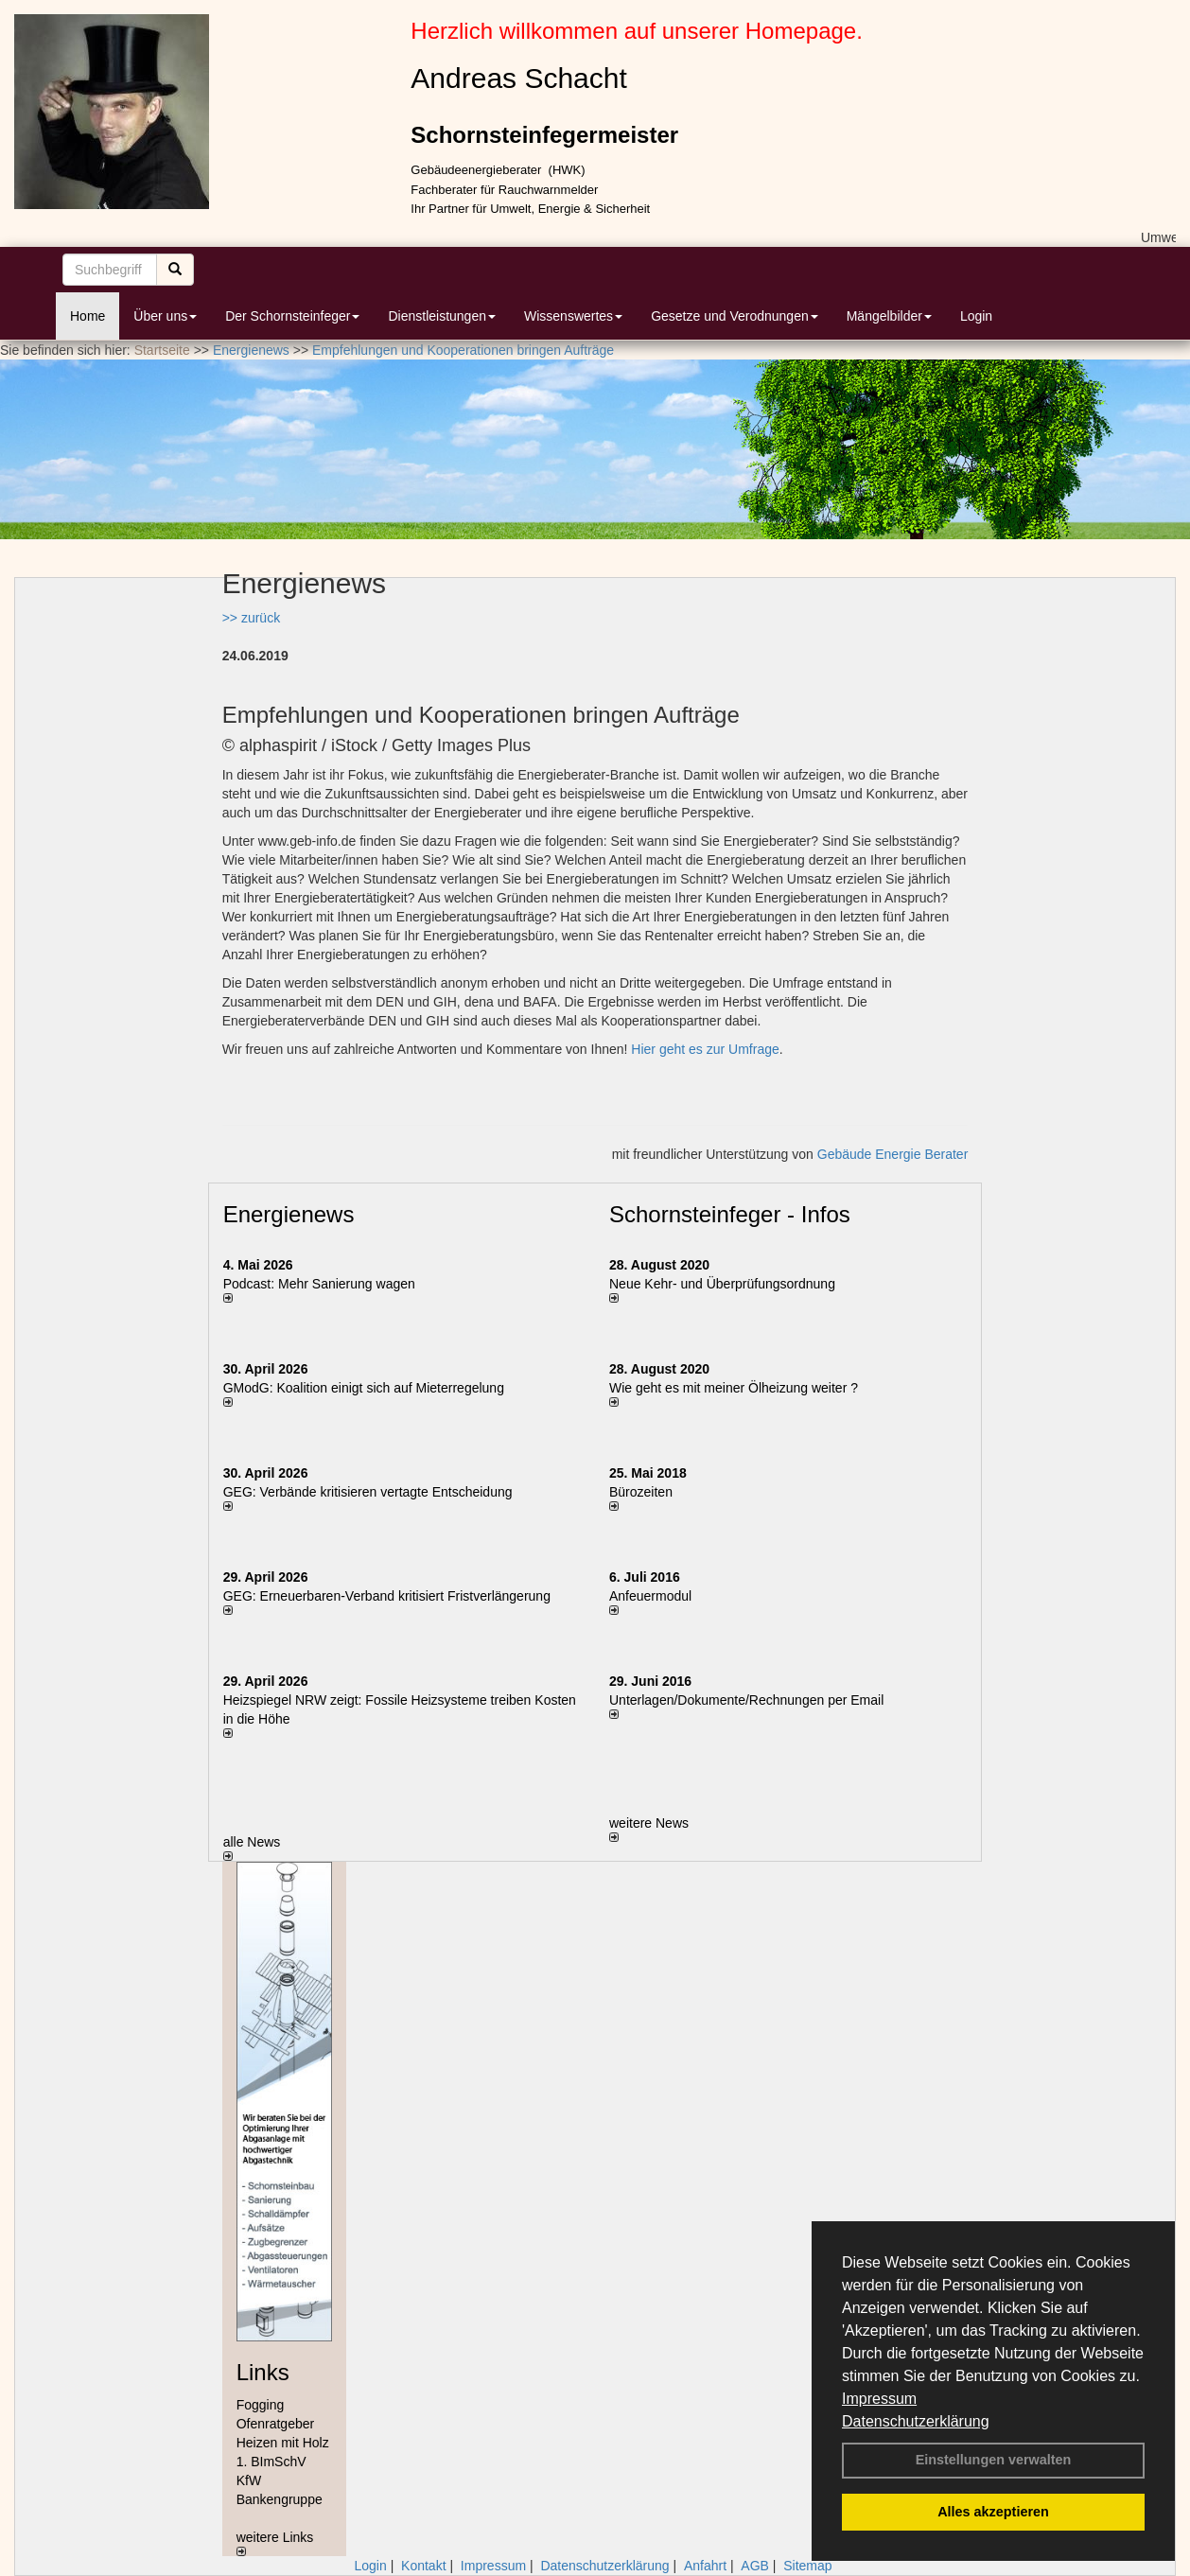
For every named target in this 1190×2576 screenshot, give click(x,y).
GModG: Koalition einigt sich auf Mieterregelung (363, 1387)
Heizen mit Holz (282, 2442)
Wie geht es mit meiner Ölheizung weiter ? (733, 1387)
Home (87, 316)
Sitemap (807, 2565)
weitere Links (275, 2543)
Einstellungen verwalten (994, 2459)
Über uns (165, 316)
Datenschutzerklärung (915, 2421)
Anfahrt (705, 2565)
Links (262, 2372)
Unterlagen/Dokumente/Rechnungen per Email (746, 1700)
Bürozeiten (641, 1491)
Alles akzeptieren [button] (993, 2511)
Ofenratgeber (275, 2423)
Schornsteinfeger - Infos (729, 1214)
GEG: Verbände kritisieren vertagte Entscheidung (368, 1491)
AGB (755, 2565)
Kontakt (423, 2565)
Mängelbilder (889, 316)
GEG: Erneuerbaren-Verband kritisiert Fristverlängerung (388, 1595)
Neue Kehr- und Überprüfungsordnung (722, 1283)
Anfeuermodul (650, 1595)
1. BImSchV (271, 2461)
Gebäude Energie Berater (893, 1154)
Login (976, 316)
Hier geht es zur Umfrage (705, 1049)
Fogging (260, 2404)
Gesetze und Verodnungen (734, 316)
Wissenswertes (573, 316)
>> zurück (251, 617)
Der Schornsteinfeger (292, 316)
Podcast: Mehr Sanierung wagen (319, 1283)
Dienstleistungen (442, 316)
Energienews (289, 1214)
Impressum (879, 2399)
